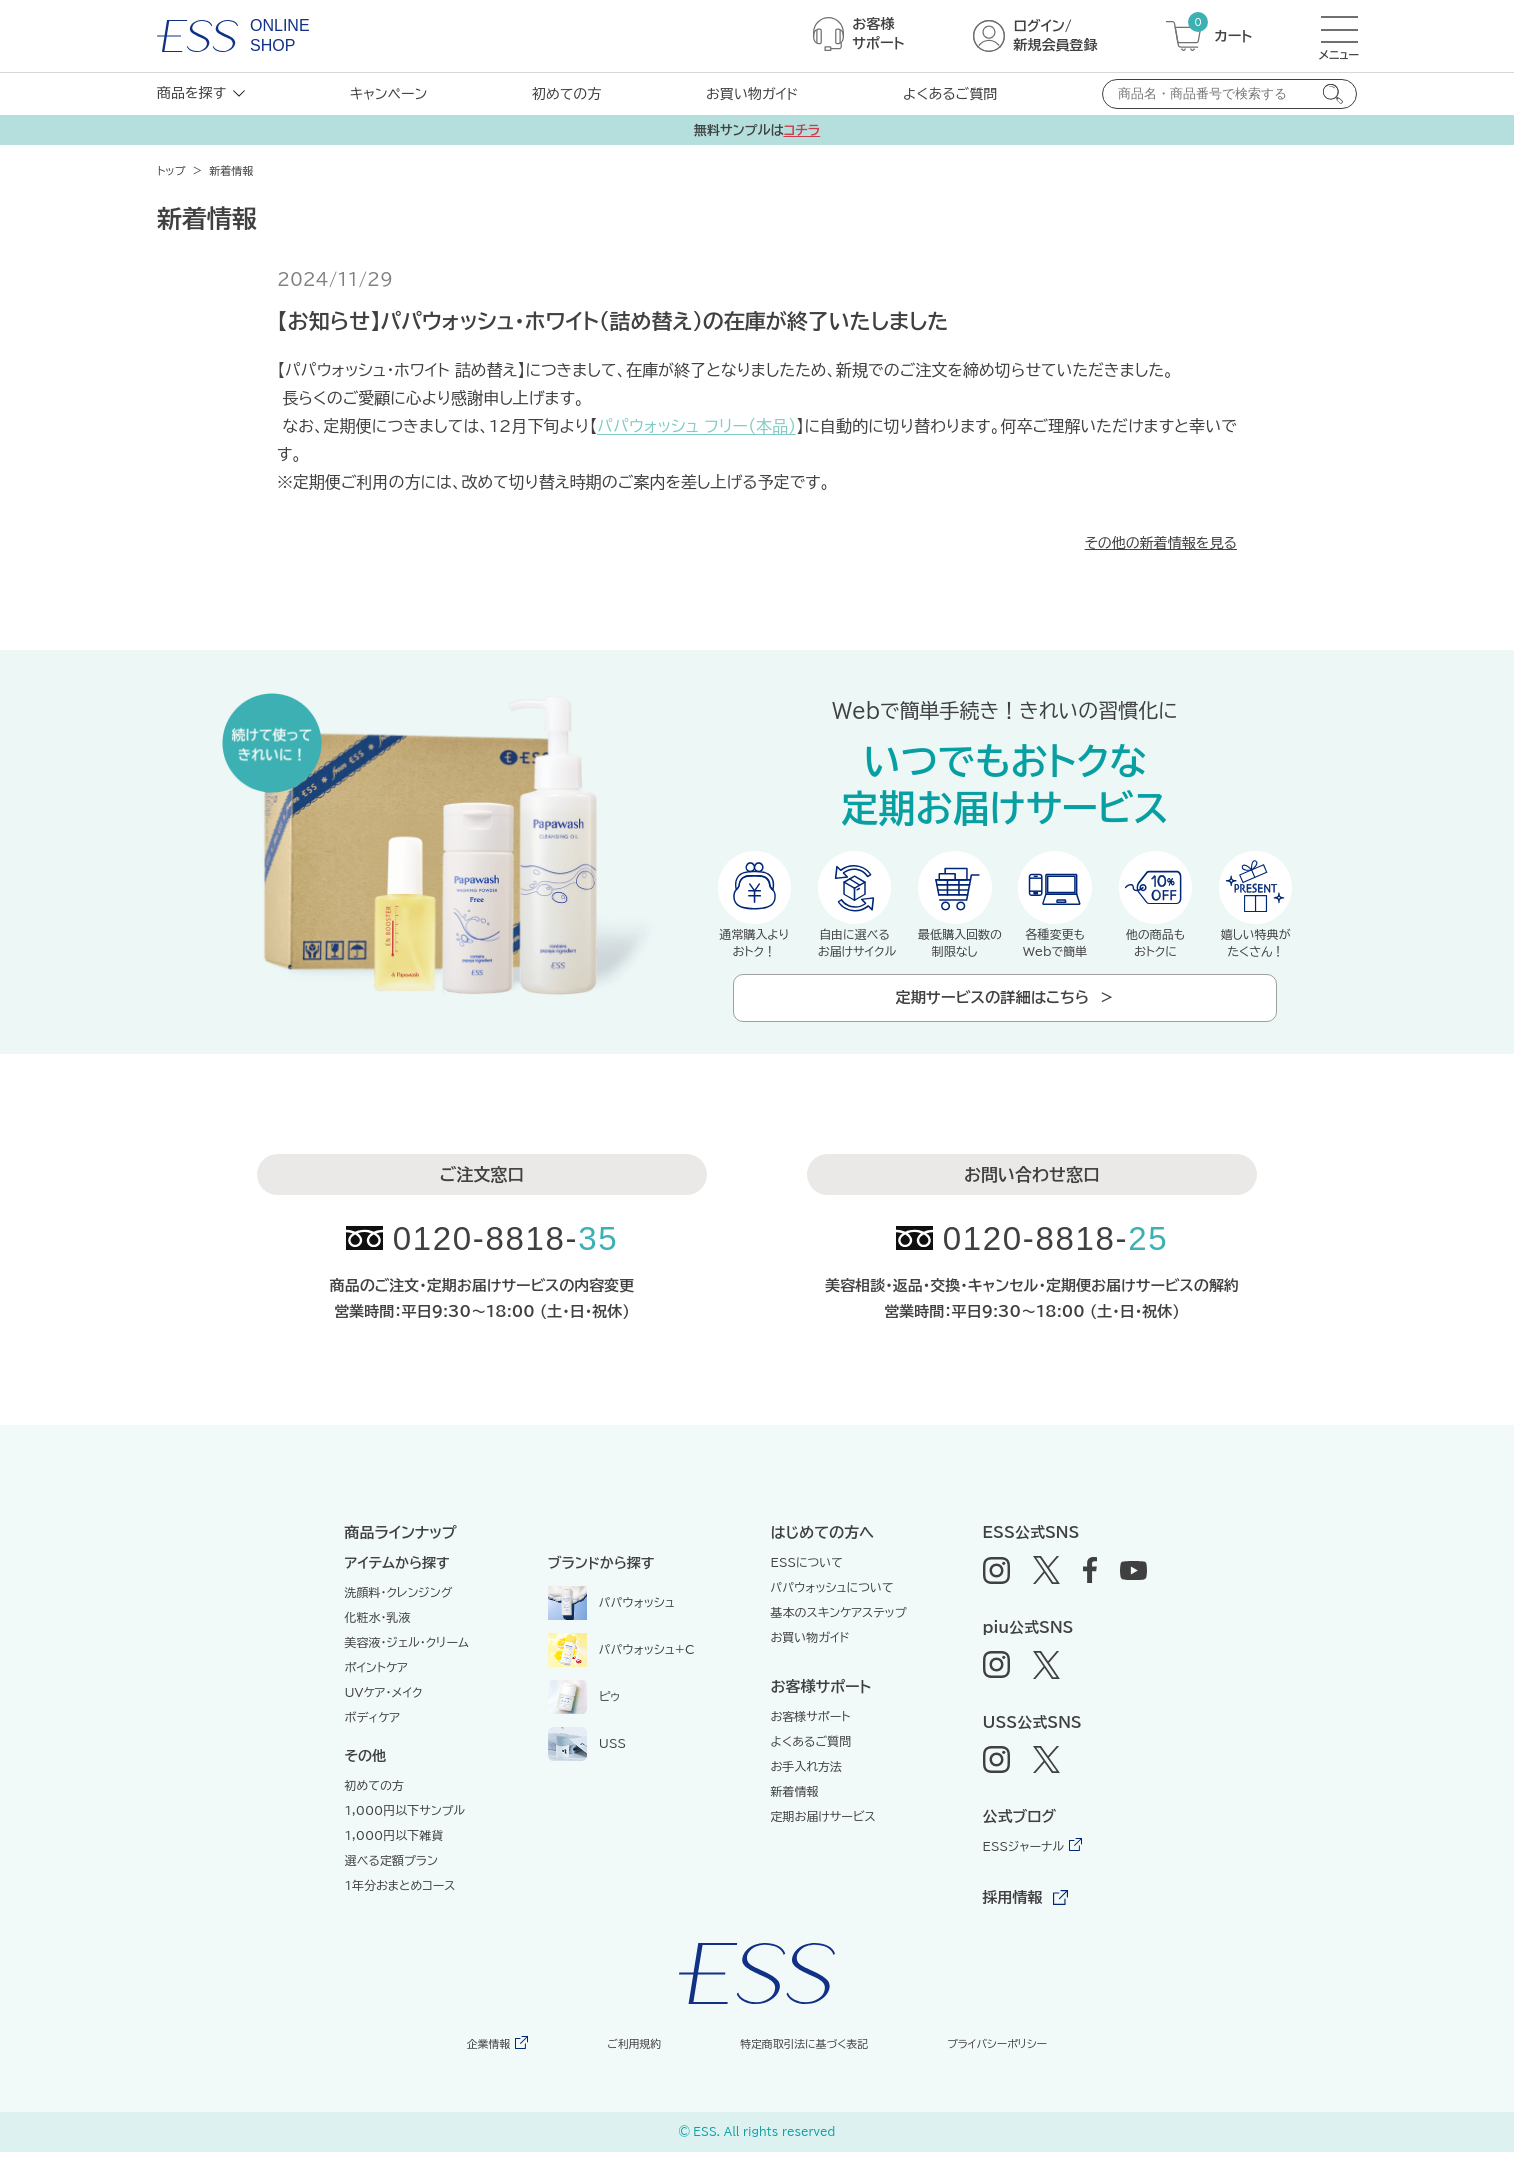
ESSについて (807, 1579)
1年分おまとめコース (400, 1902)
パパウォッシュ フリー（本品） (696, 426)
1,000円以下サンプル (405, 1827)
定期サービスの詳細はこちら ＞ (1005, 1007)
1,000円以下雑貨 (394, 1852)
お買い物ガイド (752, 94)
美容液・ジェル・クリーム (407, 1659)
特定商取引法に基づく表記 (798, 2060)
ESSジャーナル (1024, 1863)
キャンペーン (388, 94)
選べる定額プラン (391, 1877)
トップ (171, 170)
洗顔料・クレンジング (399, 1609)
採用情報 (1013, 1914)
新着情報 (795, 1808)
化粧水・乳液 (378, 1634)
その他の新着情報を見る (1161, 543)
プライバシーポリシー (991, 2060)
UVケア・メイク (384, 1709)
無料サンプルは (757, 130)
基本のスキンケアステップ (839, 1629)
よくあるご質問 (950, 94)
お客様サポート (811, 1733)
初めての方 (566, 94)
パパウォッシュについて (832, 1604)
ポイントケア (376, 1684)
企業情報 (491, 2060)
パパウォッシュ (611, 1618)
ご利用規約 (630, 2060)
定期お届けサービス (823, 1833)
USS (587, 1759)
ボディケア (373, 1734)
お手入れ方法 (807, 1783)
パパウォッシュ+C (621, 1665)
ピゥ (584, 1712)
